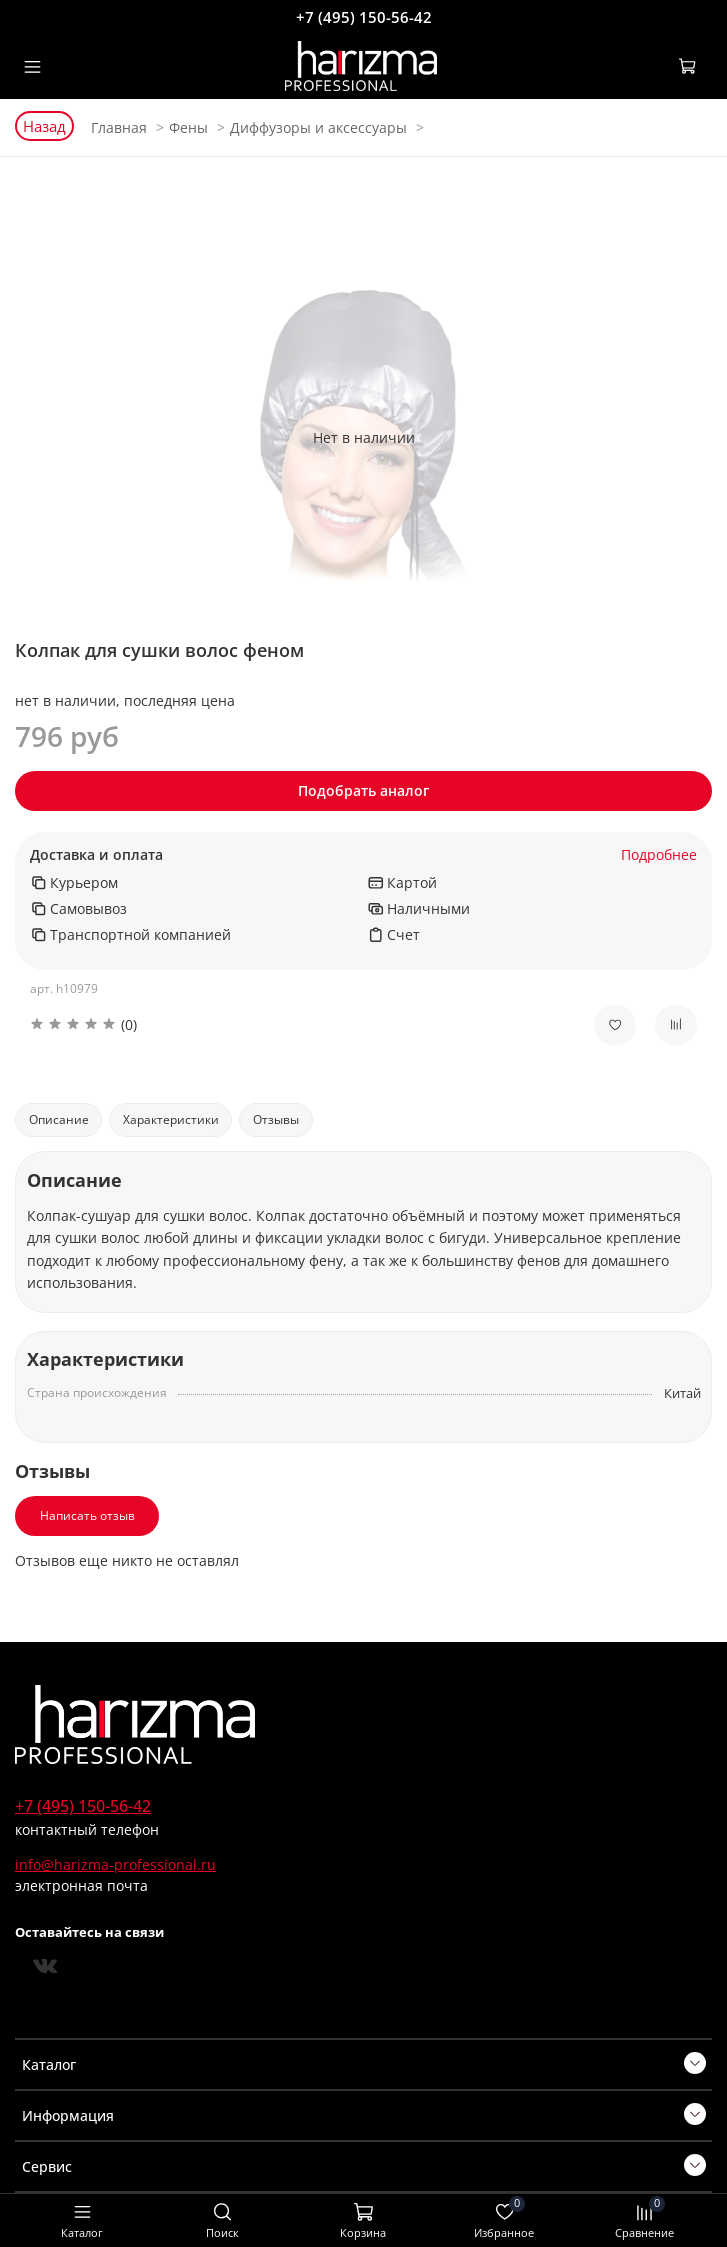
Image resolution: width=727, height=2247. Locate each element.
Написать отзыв (87, 1515)
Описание (59, 1119)
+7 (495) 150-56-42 (364, 17)
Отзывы (276, 1119)
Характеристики (171, 1119)
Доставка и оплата (96, 855)
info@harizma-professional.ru (115, 1864)
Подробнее (659, 855)
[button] (297, 1024)
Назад (44, 126)
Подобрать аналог (363, 790)
